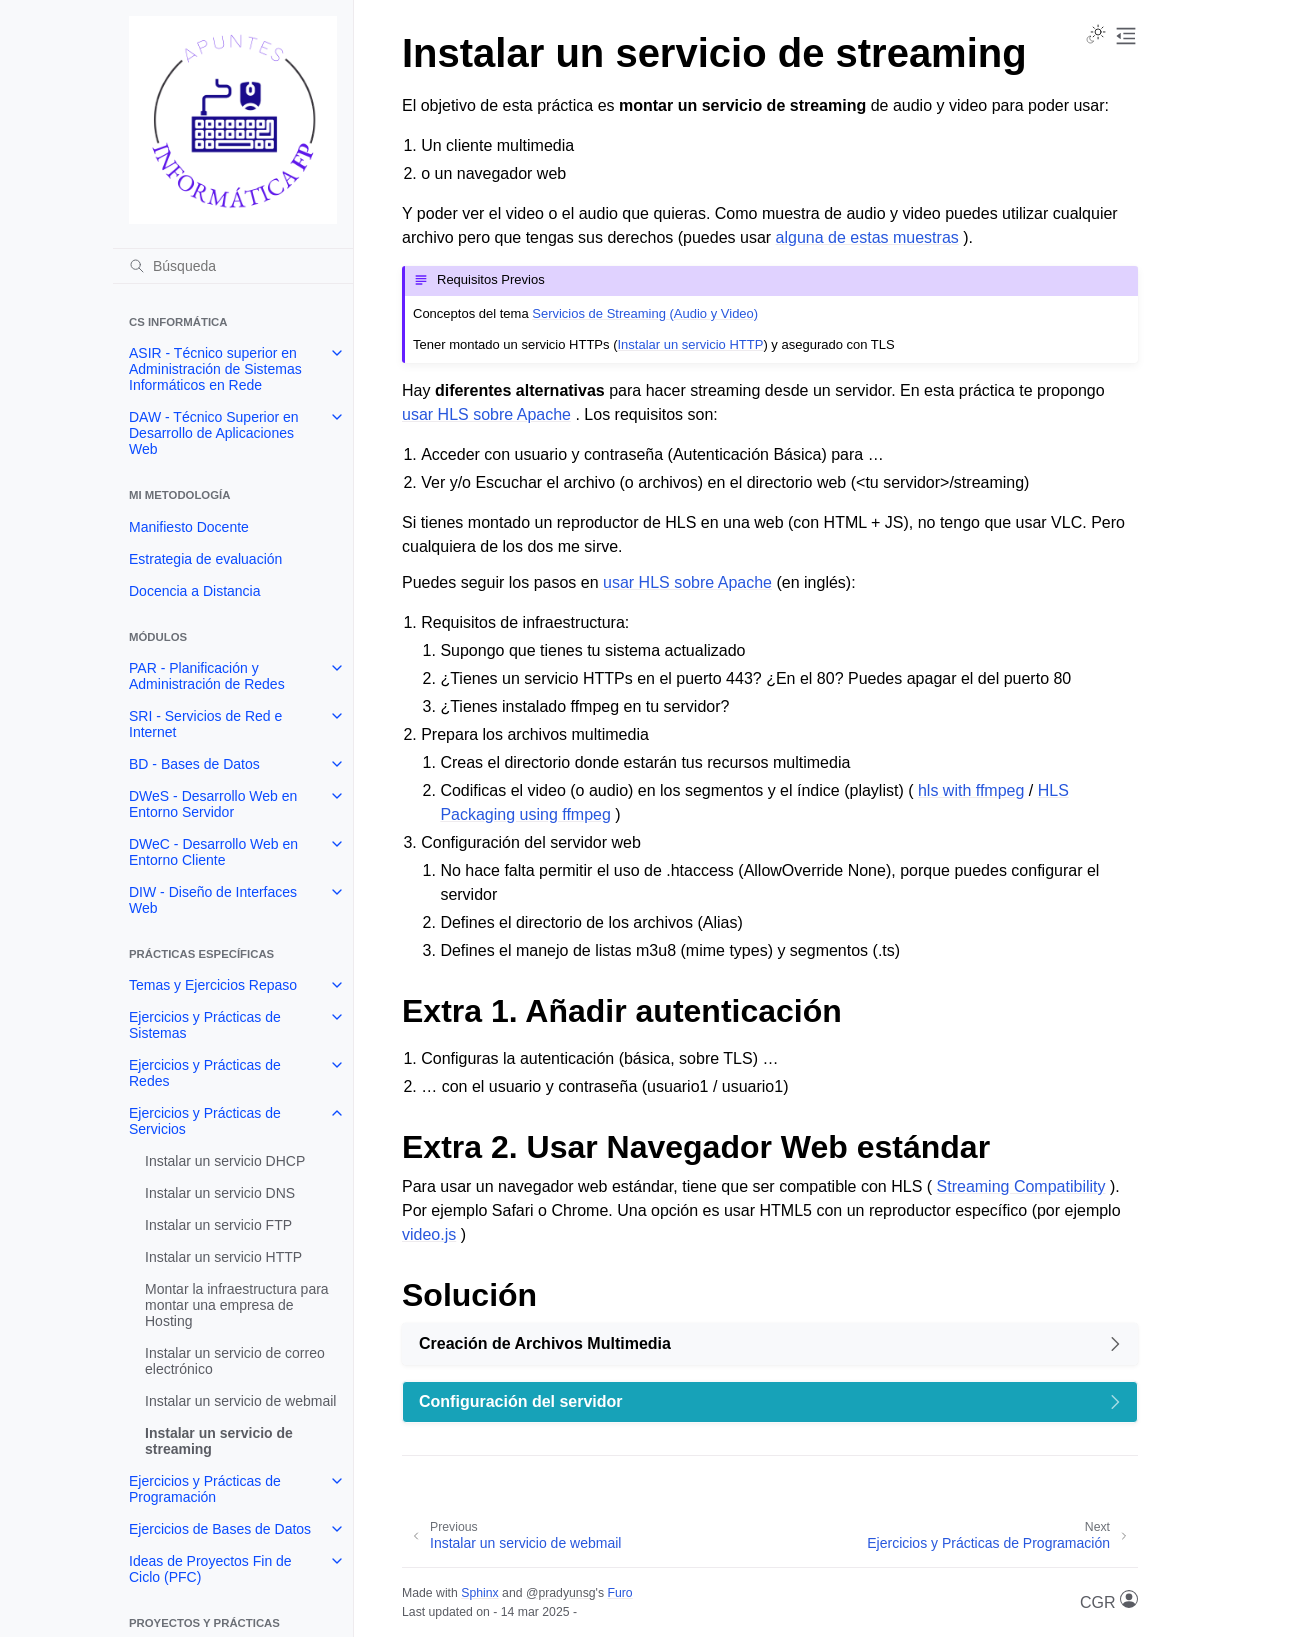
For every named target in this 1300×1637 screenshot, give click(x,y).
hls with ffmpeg (971, 790)
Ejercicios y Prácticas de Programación (205, 1489)
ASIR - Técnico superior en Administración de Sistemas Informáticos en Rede (215, 369)
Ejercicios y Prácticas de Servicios (205, 1121)
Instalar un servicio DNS (220, 1193)
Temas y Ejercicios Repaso (213, 985)
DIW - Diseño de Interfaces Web (213, 900)
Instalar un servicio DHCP (225, 1161)
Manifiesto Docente (189, 527)
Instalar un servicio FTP (218, 1225)
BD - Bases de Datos (194, 764)
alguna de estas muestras (867, 237)
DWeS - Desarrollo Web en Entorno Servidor (213, 804)
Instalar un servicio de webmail (240, 1401)
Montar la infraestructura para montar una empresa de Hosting (237, 1305)
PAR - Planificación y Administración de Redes (207, 676)
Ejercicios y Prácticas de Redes (205, 1073)
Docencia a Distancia (195, 591)
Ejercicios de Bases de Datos (220, 1529)
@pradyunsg (561, 1593)
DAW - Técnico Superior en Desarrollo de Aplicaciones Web (214, 433)
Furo (619, 1593)
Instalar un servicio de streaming (219, 1441)
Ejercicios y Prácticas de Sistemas (205, 1025)
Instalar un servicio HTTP (223, 1257)
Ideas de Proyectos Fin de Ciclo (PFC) (210, 1569)
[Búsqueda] (233, 266)
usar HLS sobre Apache (486, 414)
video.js (429, 1234)
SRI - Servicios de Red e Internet (205, 724)
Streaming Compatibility (1021, 1186)
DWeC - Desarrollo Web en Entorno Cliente (213, 852)
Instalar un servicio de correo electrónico (235, 1361)
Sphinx (479, 1593)
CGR (1109, 1600)
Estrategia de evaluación (205, 559)
